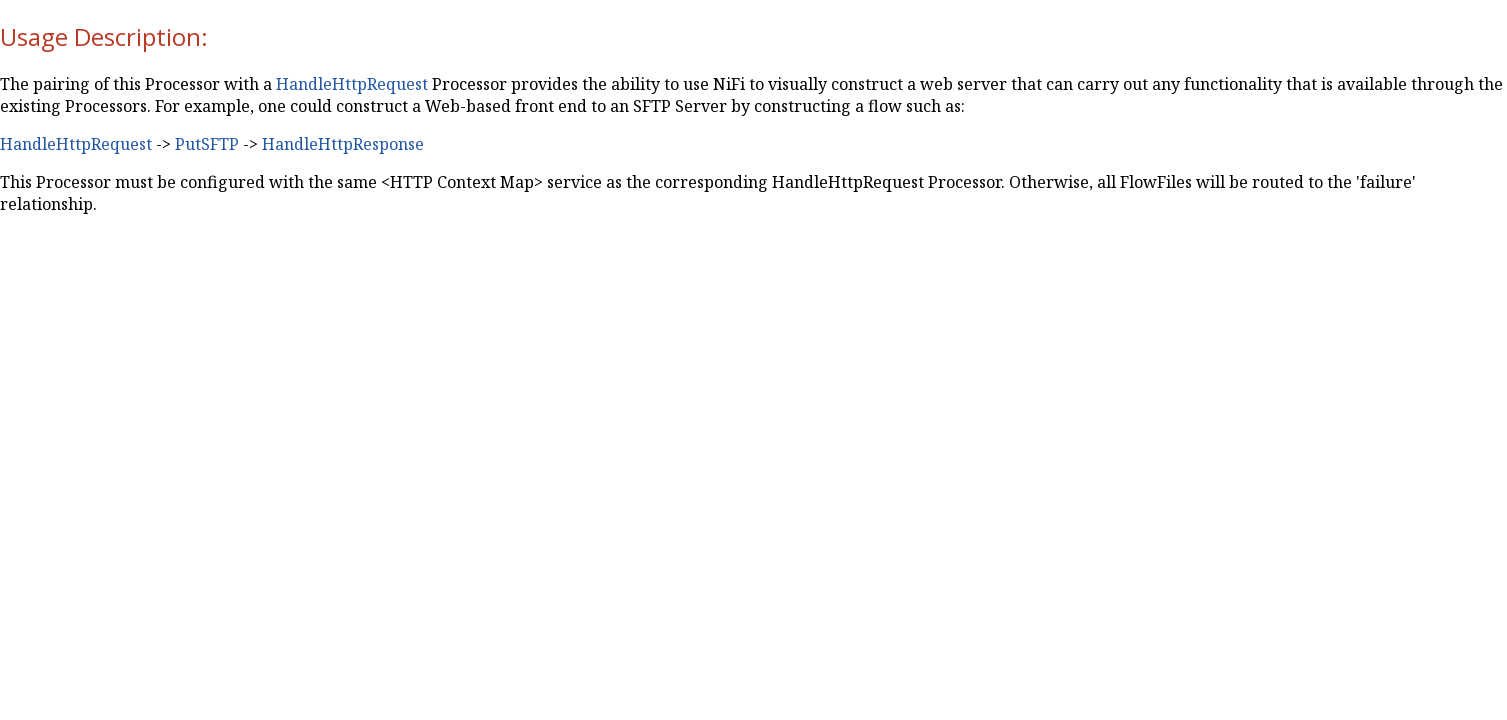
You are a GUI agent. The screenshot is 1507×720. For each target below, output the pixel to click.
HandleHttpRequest (352, 84)
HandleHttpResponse (343, 144)
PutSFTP (207, 144)
